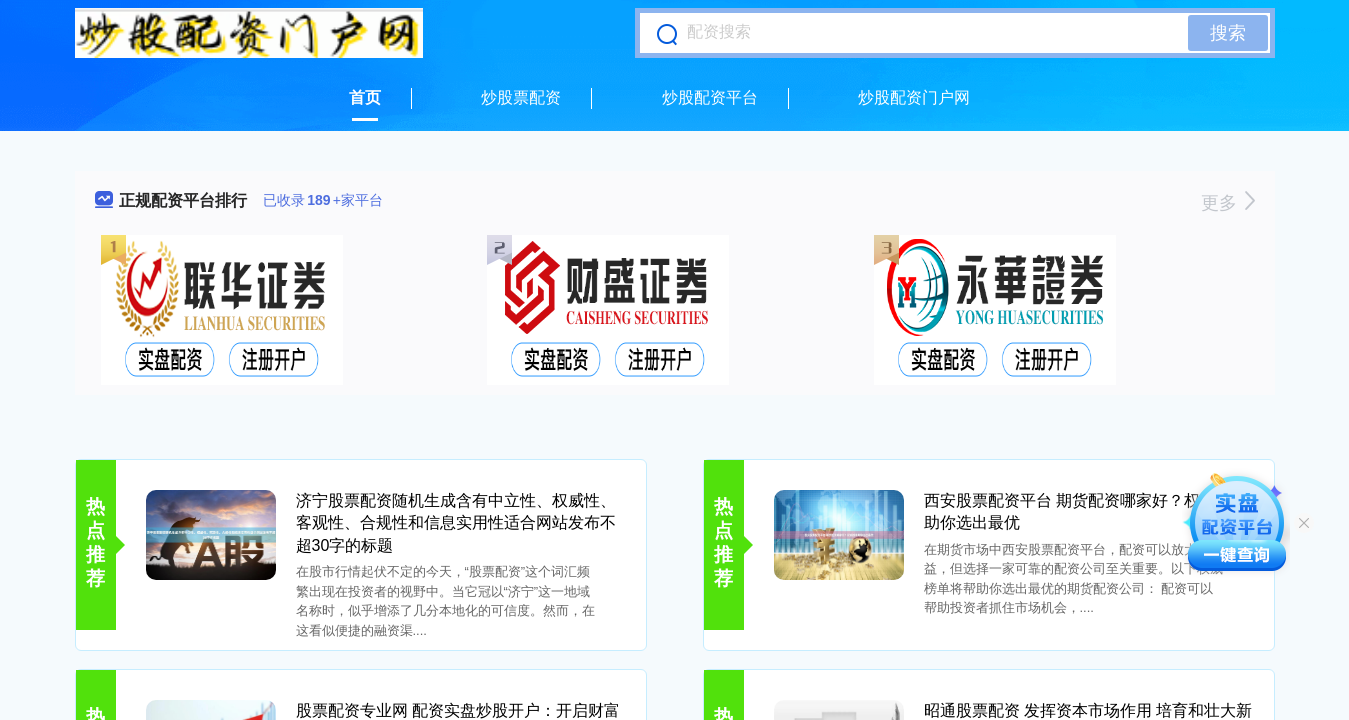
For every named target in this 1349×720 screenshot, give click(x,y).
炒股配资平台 (710, 97)
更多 (1227, 203)
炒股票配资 (521, 97)
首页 (365, 97)
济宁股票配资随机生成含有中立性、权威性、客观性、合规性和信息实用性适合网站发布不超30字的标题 (456, 523)
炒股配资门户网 (914, 97)
